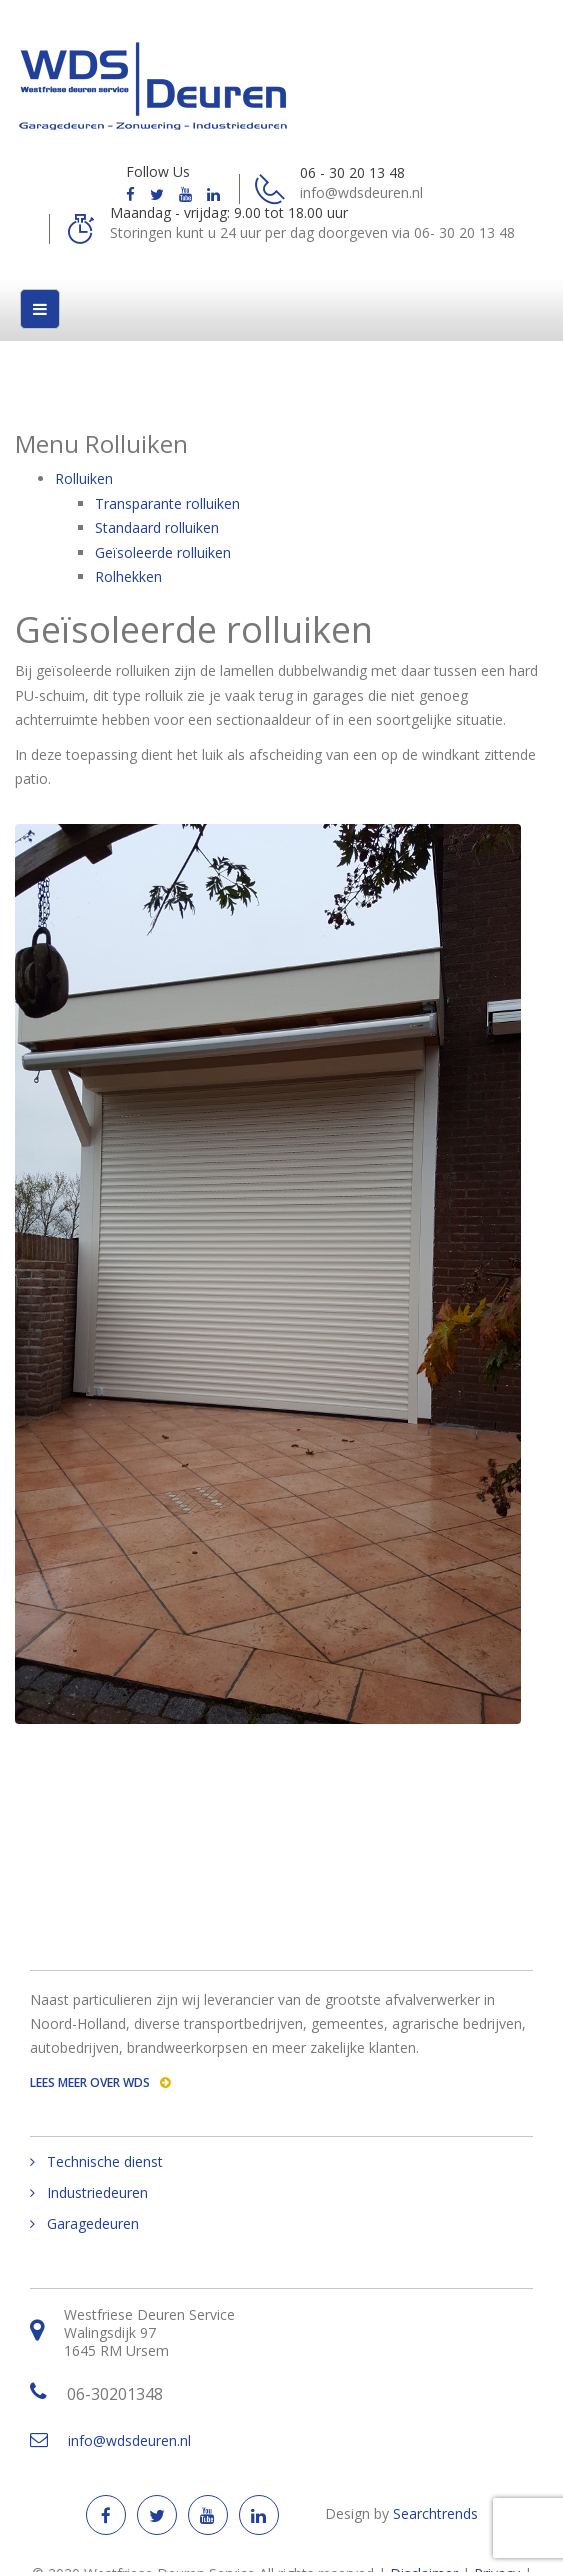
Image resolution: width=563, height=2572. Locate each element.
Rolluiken (84, 478)
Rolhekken (128, 576)
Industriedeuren (97, 2193)
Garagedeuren (93, 2224)
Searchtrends (435, 2513)
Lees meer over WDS (100, 2082)
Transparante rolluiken (167, 503)
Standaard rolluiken (157, 527)
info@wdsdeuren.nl (129, 2440)
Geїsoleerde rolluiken (163, 552)
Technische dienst (105, 2162)
